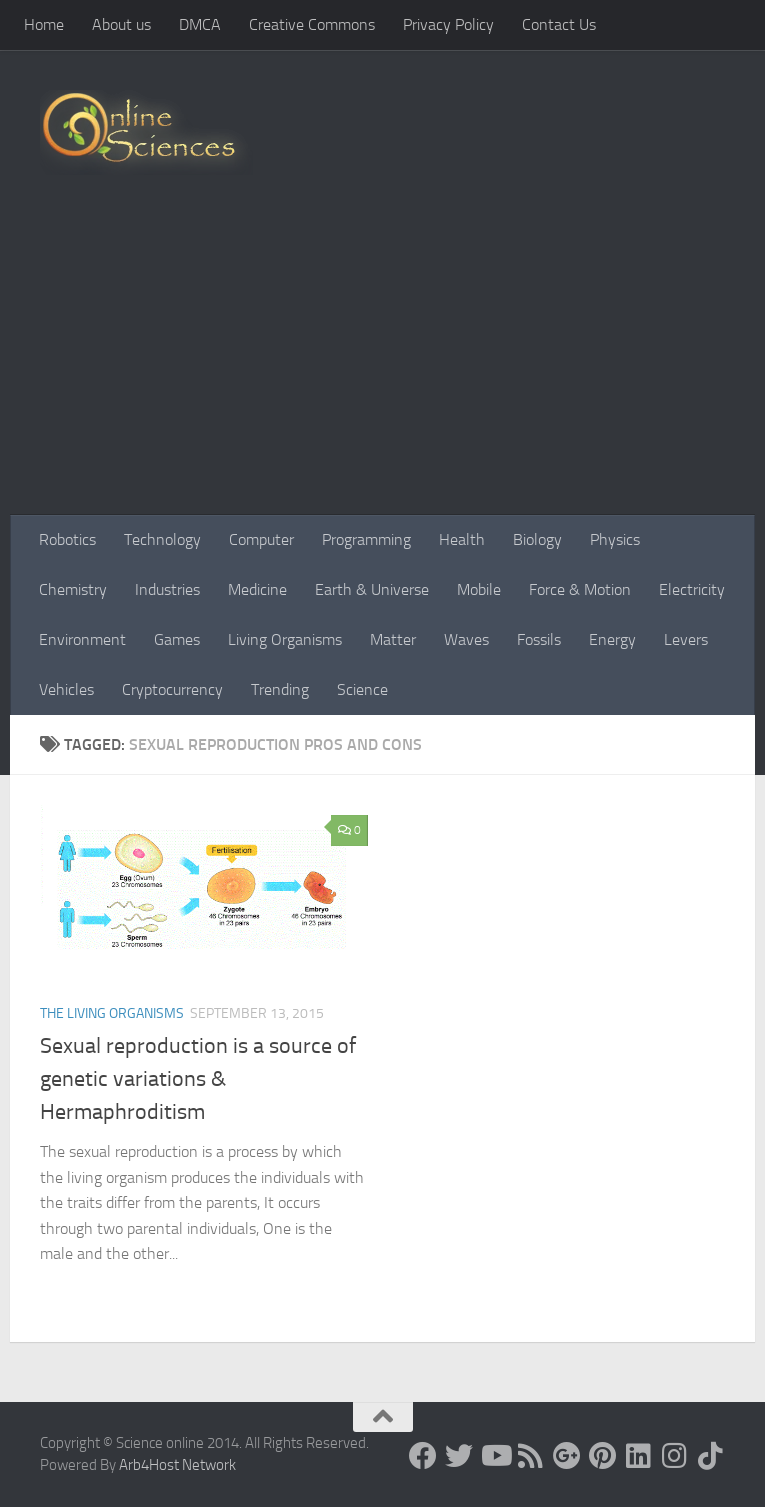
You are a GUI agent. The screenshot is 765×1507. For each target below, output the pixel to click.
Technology (162, 539)
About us (121, 24)
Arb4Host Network (177, 1465)
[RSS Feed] (531, 1456)
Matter (393, 639)
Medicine (257, 589)
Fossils (539, 639)
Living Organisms (285, 639)
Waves (466, 639)
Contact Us (559, 24)
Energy (612, 639)
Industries (167, 589)
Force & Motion (580, 589)
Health (462, 539)
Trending (280, 689)
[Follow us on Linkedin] (639, 1456)
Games (177, 639)
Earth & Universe (372, 589)
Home (44, 24)
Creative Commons (312, 24)
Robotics (67, 539)
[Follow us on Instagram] (675, 1456)
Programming (366, 539)
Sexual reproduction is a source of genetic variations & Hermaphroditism (198, 1079)
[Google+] (567, 1456)
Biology (537, 539)
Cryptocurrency (172, 689)
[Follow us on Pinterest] (603, 1456)
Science (362, 689)
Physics (615, 539)
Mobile (479, 589)
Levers (686, 639)
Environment (82, 639)
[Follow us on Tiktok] (711, 1456)
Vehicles (66, 689)
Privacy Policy (448, 24)
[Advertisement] (382, 365)
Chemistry (73, 589)
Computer (261, 539)
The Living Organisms (112, 1013)
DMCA (200, 24)
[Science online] (423, 1456)
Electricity (692, 589)
